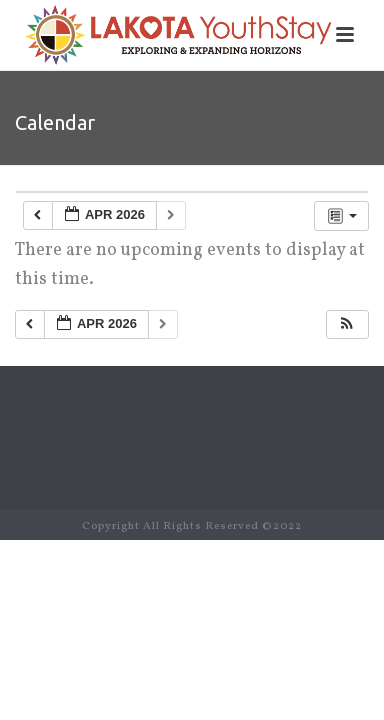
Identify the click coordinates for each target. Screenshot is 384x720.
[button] (347, 324)
